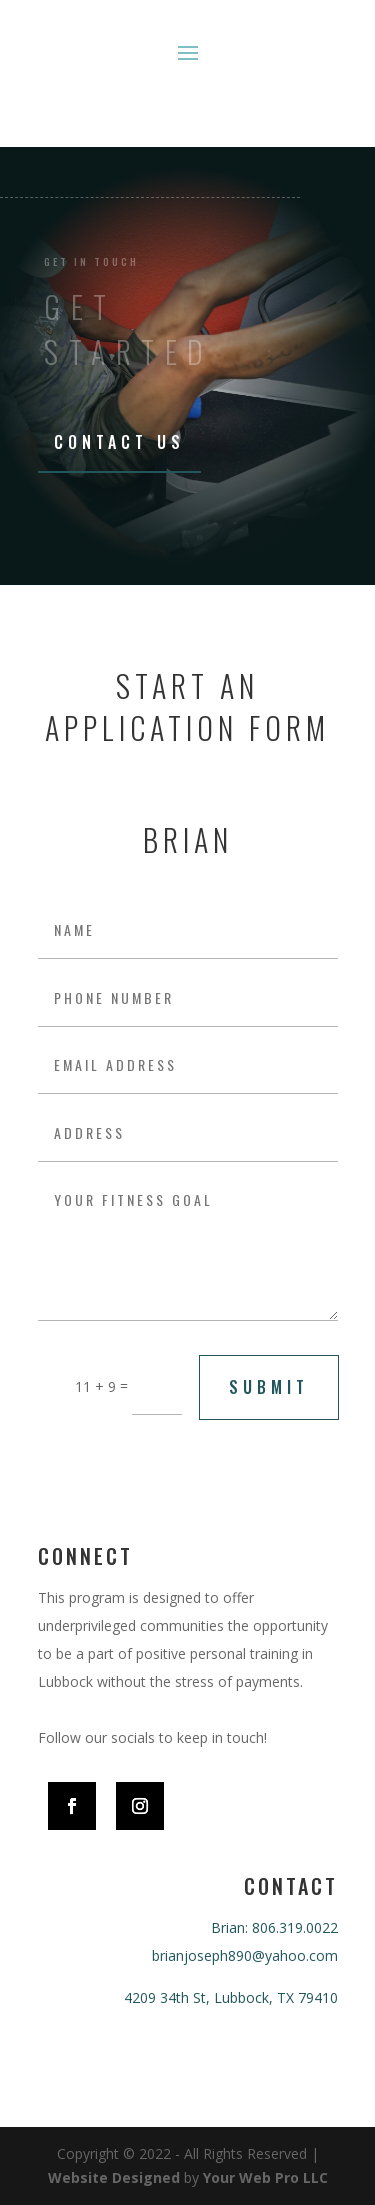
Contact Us (119, 442)
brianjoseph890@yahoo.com (245, 1955)
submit (269, 1387)
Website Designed (114, 2177)
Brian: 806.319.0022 (274, 1927)
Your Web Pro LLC (265, 2177)
